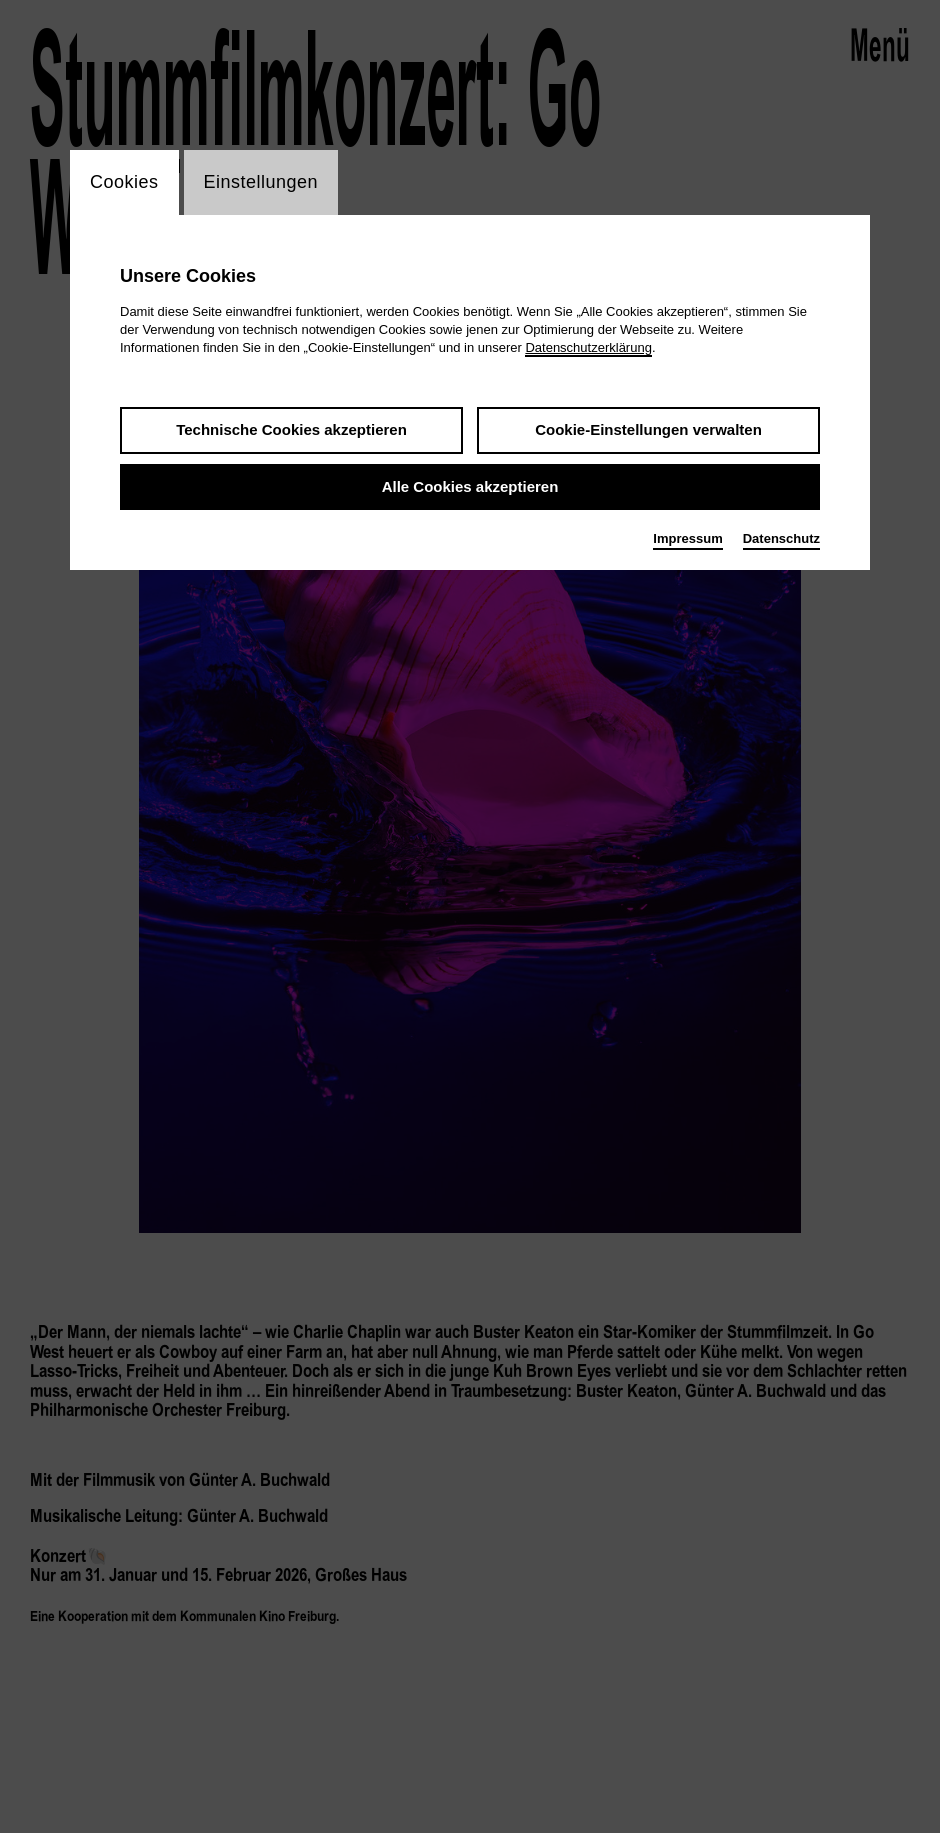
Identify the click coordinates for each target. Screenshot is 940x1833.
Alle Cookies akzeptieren (470, 486)
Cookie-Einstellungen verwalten (648, 429)
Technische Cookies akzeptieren (291, 429)
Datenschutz (781, 538)
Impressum (687, 538)
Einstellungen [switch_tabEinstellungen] (261, 182)
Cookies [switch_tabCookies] (124, 182)
